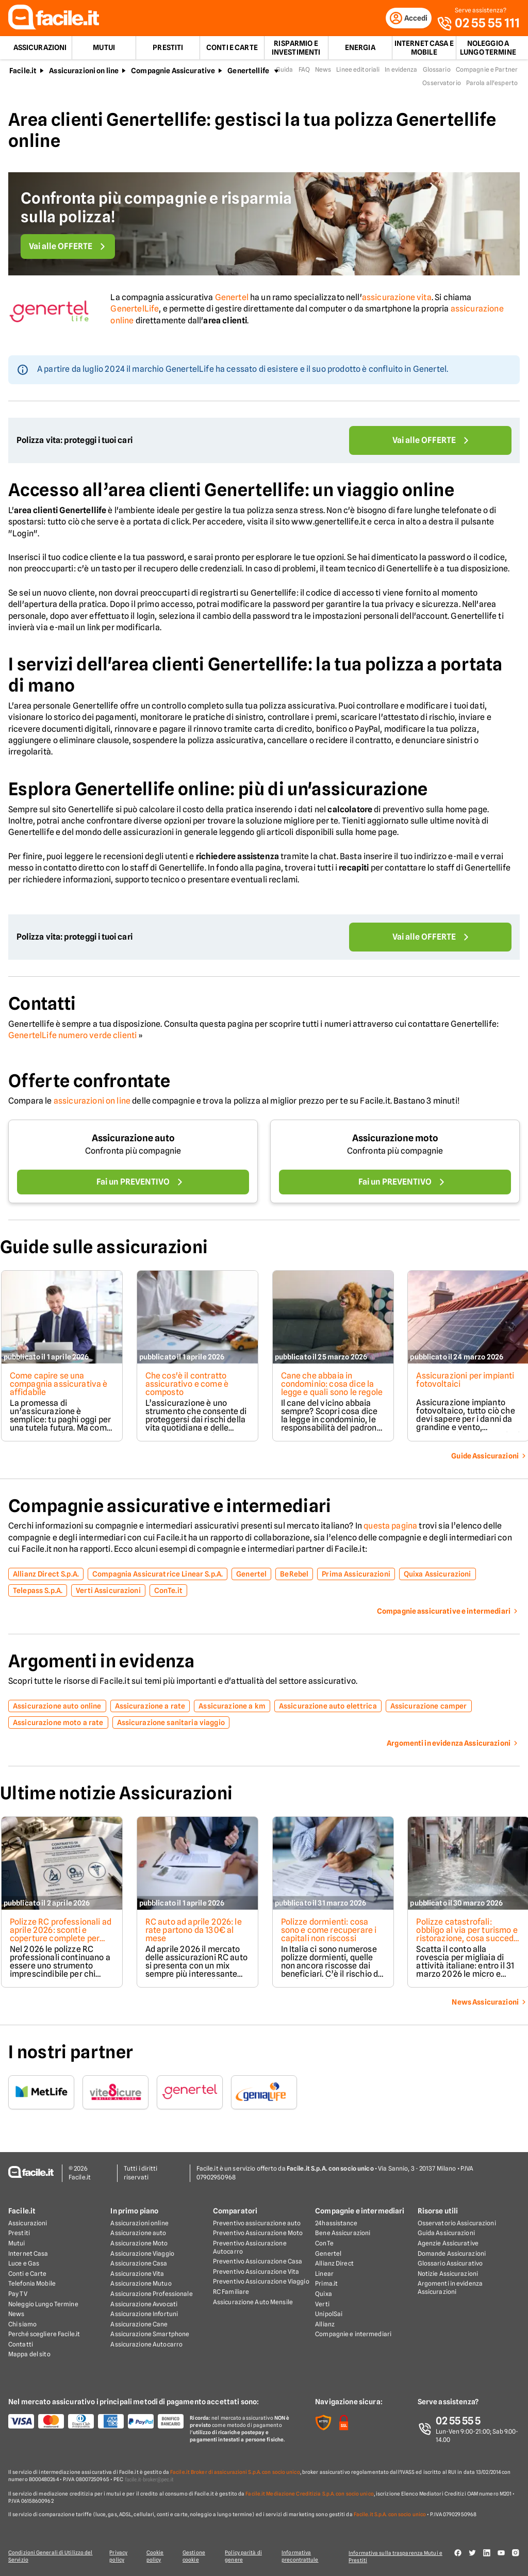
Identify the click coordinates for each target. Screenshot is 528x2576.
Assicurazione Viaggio (142, 2253)
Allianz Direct (334, 2264)
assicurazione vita (397, 299)
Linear (324, 2274)
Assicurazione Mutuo (140, 2284)
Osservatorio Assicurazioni (457, 2223)
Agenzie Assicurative (448, 2243)
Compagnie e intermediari (353, 2334)
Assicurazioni (40, 49)
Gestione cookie (195, 2556)
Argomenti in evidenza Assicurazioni (450, 2288)
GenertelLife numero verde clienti (72, 1037)
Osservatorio (441, 85)
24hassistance (336, 2223)
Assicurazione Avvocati (143, 2304)
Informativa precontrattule (303, 2556)
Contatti (20, 2345)
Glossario (437, 71)
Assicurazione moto (395, 1140)
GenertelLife (134, 311)
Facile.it (23, 73)
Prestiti (168, 49)
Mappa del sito (29, 2354)
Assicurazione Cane (139, 2324)
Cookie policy (155, 2556)
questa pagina (390, 1528)
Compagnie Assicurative (173, 73)
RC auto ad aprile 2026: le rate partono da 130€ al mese (193, 1932)
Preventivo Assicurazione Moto (258, 2233)
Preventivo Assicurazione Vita (256, 2272)
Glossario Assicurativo (450, 2264)
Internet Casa (28, 2253)
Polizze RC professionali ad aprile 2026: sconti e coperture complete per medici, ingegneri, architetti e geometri (54, 1940)
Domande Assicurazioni (452, 2253)
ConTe (324, 2243)
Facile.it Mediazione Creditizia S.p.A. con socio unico (309, 2494)
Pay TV (17, 2294)
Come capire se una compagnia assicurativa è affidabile (58, 1386)
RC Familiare (231, 2292)
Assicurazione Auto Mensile (253, 2302)
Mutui (104, 49)
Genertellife (248, 73)
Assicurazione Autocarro (146, 2345)
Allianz (325, 2324)
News (323, 71)
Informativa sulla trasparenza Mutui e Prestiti (399, 2556)
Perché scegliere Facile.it (44, 2334)
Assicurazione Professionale (151, 2294)
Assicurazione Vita (137, 2274)
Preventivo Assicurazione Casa (257, 2262)
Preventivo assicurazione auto (257, 2223)
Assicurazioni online (139, 2223)
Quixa (323, 2294)
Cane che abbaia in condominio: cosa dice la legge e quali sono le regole (328, 1390)
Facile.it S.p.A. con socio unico (390, 2515)
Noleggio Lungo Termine (43, 2304)
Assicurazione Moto (139, 2243)
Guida (284, 71)
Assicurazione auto (133, 1140)
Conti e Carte (232, 49)
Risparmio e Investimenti (296, 49)
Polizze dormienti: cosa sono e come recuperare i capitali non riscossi (330, 1932)
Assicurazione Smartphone (149, 2334)
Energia (360, 49)
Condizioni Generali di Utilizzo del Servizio (50, 2556)
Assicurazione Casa (138, 2264)
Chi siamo (22, 2324)
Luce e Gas (23, 2264)
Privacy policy (117, 2556)
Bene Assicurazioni (342, 2233)
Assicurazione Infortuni (144, 2314)
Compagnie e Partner (487, 71)
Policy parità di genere (246, 2556)
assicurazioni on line (92, 1103)
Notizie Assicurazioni (448, 2274)
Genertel (232, 299)
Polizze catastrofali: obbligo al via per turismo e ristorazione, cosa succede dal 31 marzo (466, 1936)
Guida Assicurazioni (446, 2233)
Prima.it (326, 2284)
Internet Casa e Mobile (424, 49)
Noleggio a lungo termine (488, 49)
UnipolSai (328, 2314)
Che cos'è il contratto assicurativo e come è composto (186, 1386)
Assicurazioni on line (84, 73)
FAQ (304, 71)
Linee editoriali (358, 71)
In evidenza (401, 71)
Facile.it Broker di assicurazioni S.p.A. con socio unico (235, 2472)
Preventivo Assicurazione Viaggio (261, 2282)
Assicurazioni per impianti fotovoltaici (468, 1382)
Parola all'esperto (492, 85)
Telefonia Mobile (32, 2284)
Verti (322, 2304)
